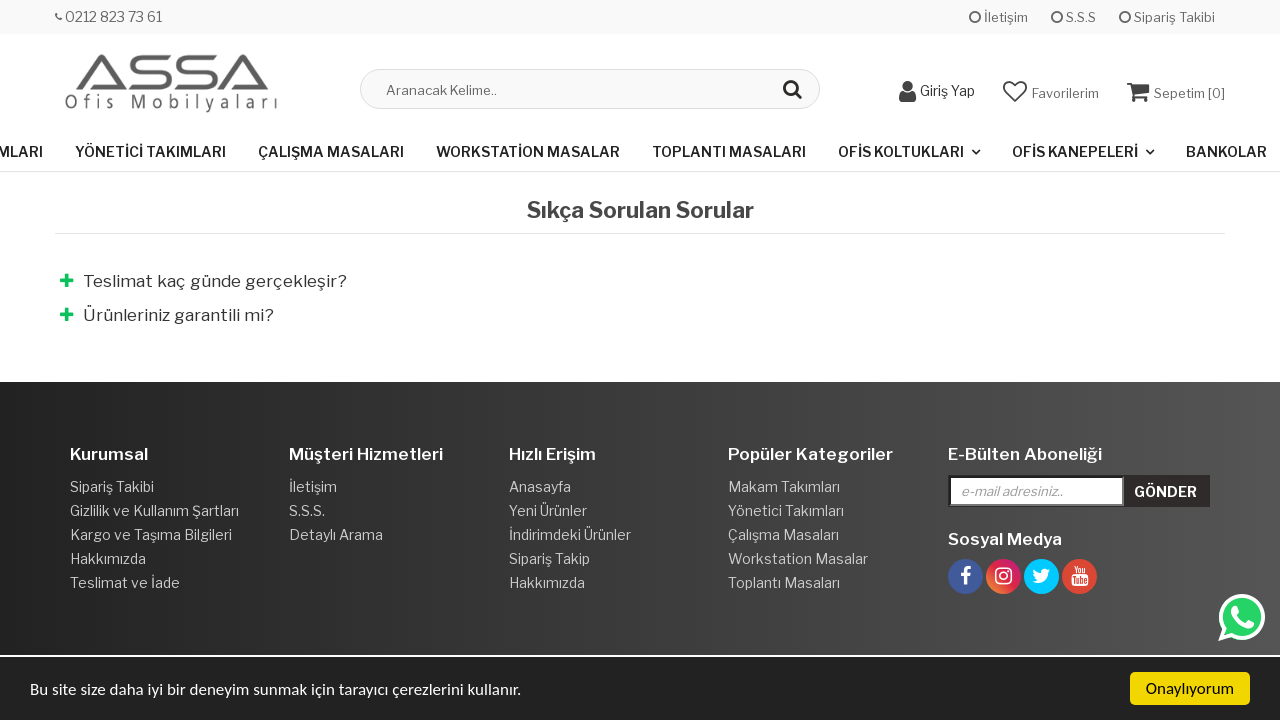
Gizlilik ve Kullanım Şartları (154, 510)
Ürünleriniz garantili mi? (167, 315)
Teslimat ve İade (125, 582)
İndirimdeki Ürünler (570, 534)
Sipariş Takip (549, 558)
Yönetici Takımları (150, 151)
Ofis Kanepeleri (1075, 151)
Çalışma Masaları (331, 151)
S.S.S (1073, 17)
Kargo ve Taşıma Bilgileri (151, 534)
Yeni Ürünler (548, 510)
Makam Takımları (784, 486)
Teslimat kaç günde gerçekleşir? (203, 281)
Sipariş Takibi (1167, 17)
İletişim (998, 17)
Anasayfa (540, 486)
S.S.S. (307, 510)
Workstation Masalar (528, 151)
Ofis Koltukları (901, 151)
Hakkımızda (108, 558)
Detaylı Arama (336, 534)
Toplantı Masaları (729, 151)
